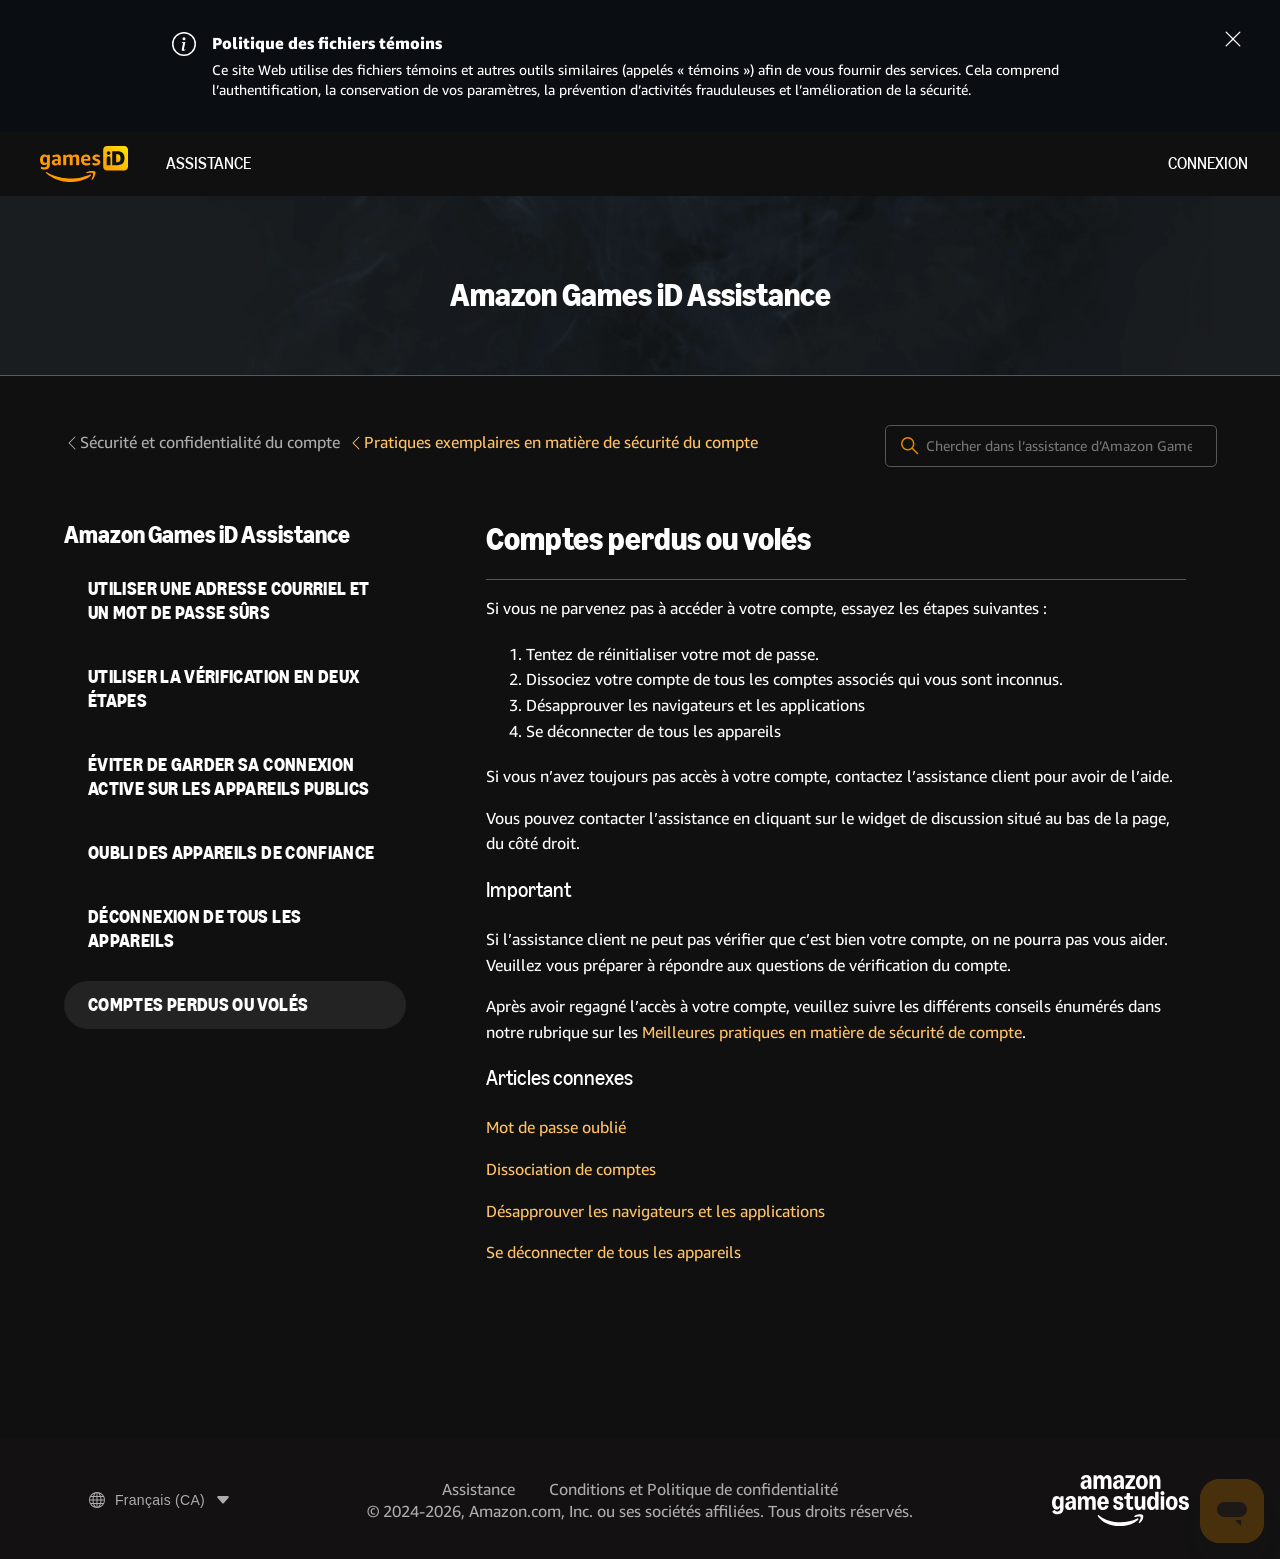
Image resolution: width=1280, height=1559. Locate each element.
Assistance (208, 163)
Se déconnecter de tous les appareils (613, 1252)
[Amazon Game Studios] (1120, 1500)
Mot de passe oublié (556, 1127)
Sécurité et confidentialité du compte (202, 442)
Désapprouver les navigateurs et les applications (655, 1211)
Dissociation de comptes (571, 1169)
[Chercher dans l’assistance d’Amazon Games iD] (1051, 446)
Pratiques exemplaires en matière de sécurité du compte (553, 442)
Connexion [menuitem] (1208, 163)
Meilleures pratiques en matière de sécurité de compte (832, 1032)
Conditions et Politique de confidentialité (693, 1489)
